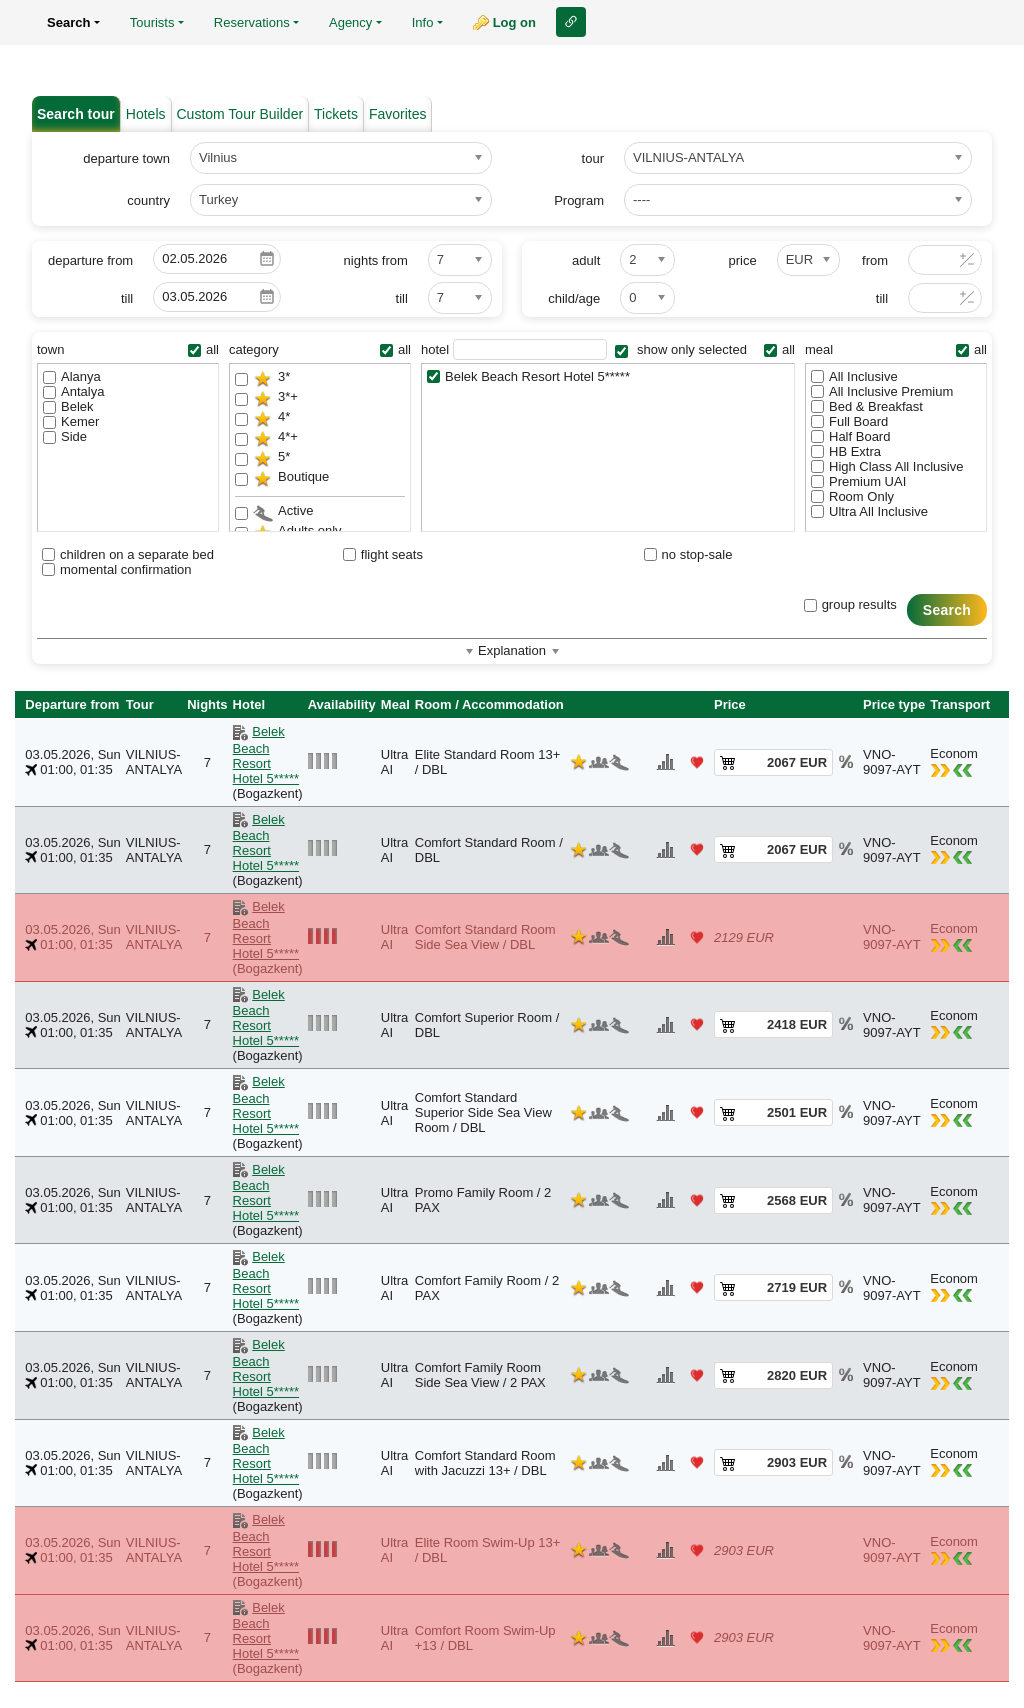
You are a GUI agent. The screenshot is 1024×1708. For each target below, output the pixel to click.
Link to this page (571, 22)
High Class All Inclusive (887, 466)
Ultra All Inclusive (869, 511)
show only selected (680, 349)
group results (850, 604)
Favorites (398, 114)
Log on (514, 22)
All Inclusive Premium (882, 391)
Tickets (336, 114)
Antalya (73, 391)
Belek (68, 406)
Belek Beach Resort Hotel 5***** (528, 376)
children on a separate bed (128, 554)
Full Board (849, 421)
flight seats (383, 554)
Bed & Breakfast (867, 406)
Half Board (850, 436)
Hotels (146, 114)
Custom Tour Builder (240, 114)
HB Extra (846, 451)
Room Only (852, 496)
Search (947, 610)
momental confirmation (117, 569)
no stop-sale (688, 554)
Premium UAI (858, 481)
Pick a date (267, 259)
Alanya (72, 376)
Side (65, 436)
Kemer (71, 421)
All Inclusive (854, 376)
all (203, 349)
